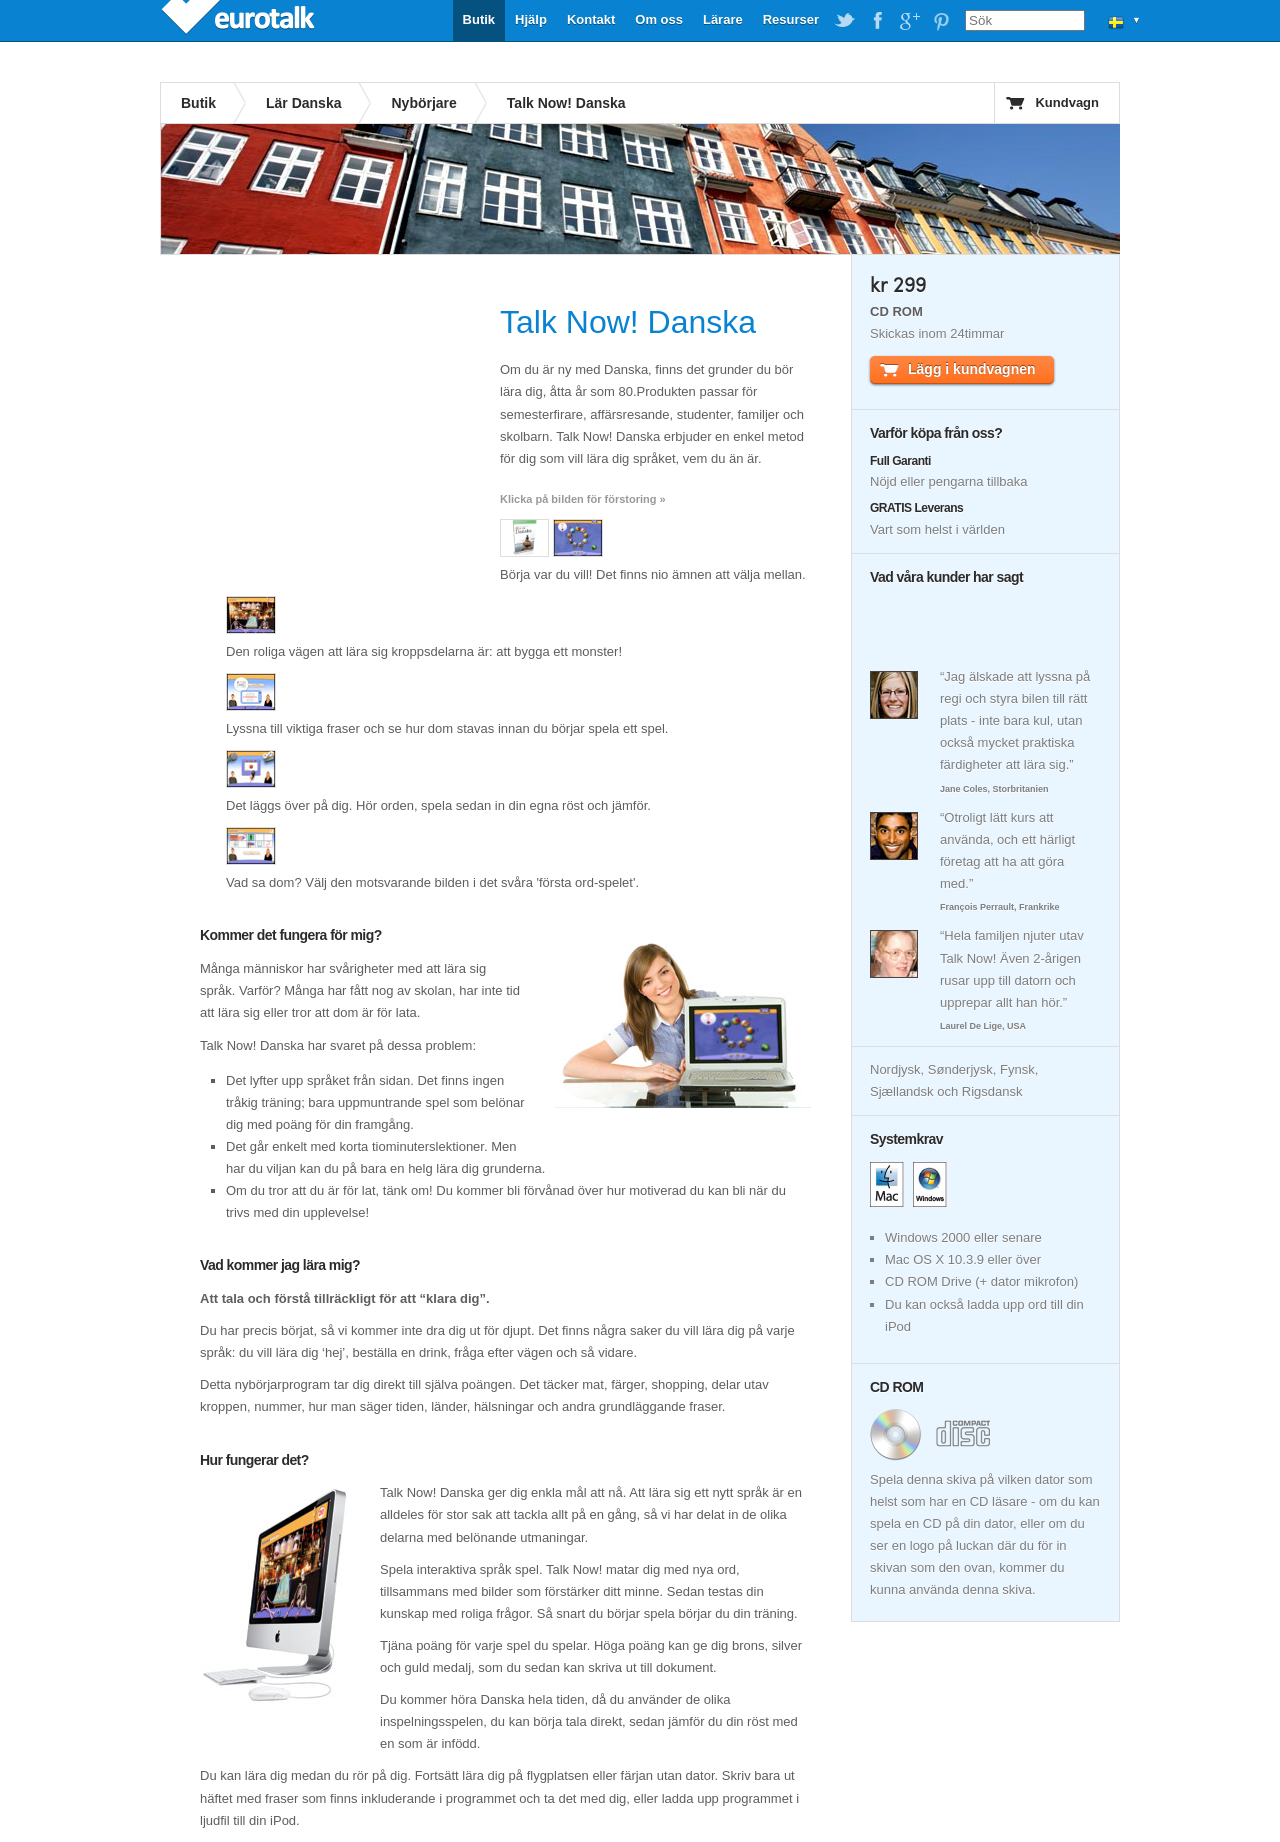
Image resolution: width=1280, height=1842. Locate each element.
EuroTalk (240, 20)
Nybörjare (423, 103)
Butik (479, 19)
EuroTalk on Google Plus (909, 21)
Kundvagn (1067, 102)
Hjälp (531, 19)
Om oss (659, 19)
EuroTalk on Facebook (877, 21)
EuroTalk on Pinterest (941, 21)
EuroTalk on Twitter (845, 21)
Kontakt (591, 19)
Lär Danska (303, 103)
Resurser (791, 19)
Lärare (723, 19)
